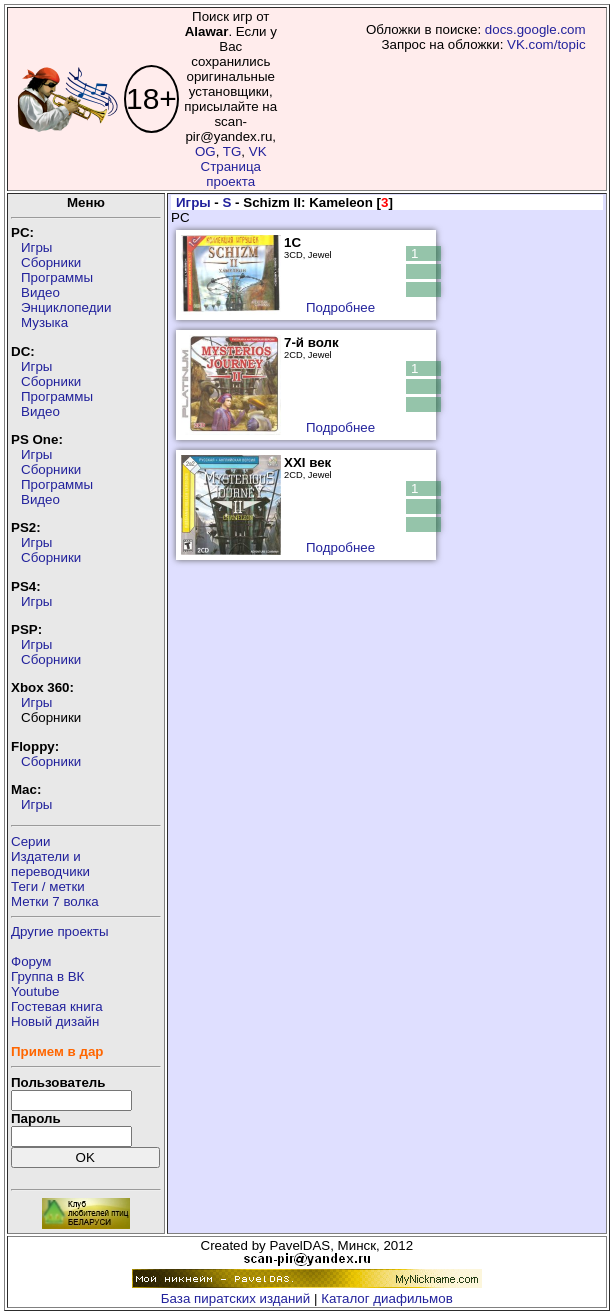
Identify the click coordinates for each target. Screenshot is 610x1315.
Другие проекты (60, 931)
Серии (30, 841)
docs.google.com (535, 29)
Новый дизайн (55, 1021)
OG (205, 151)
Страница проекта (231, 174)
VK (258, 151)
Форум (31, 961)
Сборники (51, 262)
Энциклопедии (66, 307)
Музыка (44, 322)
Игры (36, 247)
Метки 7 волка (55, 901)
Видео (40, 292)
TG (232, 151)
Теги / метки (48, 886)
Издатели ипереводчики (50, 864)
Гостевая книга (57, 1006)
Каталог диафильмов (387, 1298)
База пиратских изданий (235, 1298)
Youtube (35, 991)
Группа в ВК (47, 976)
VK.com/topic (546, 44)
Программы (57, 277)
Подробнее (340, 307)
